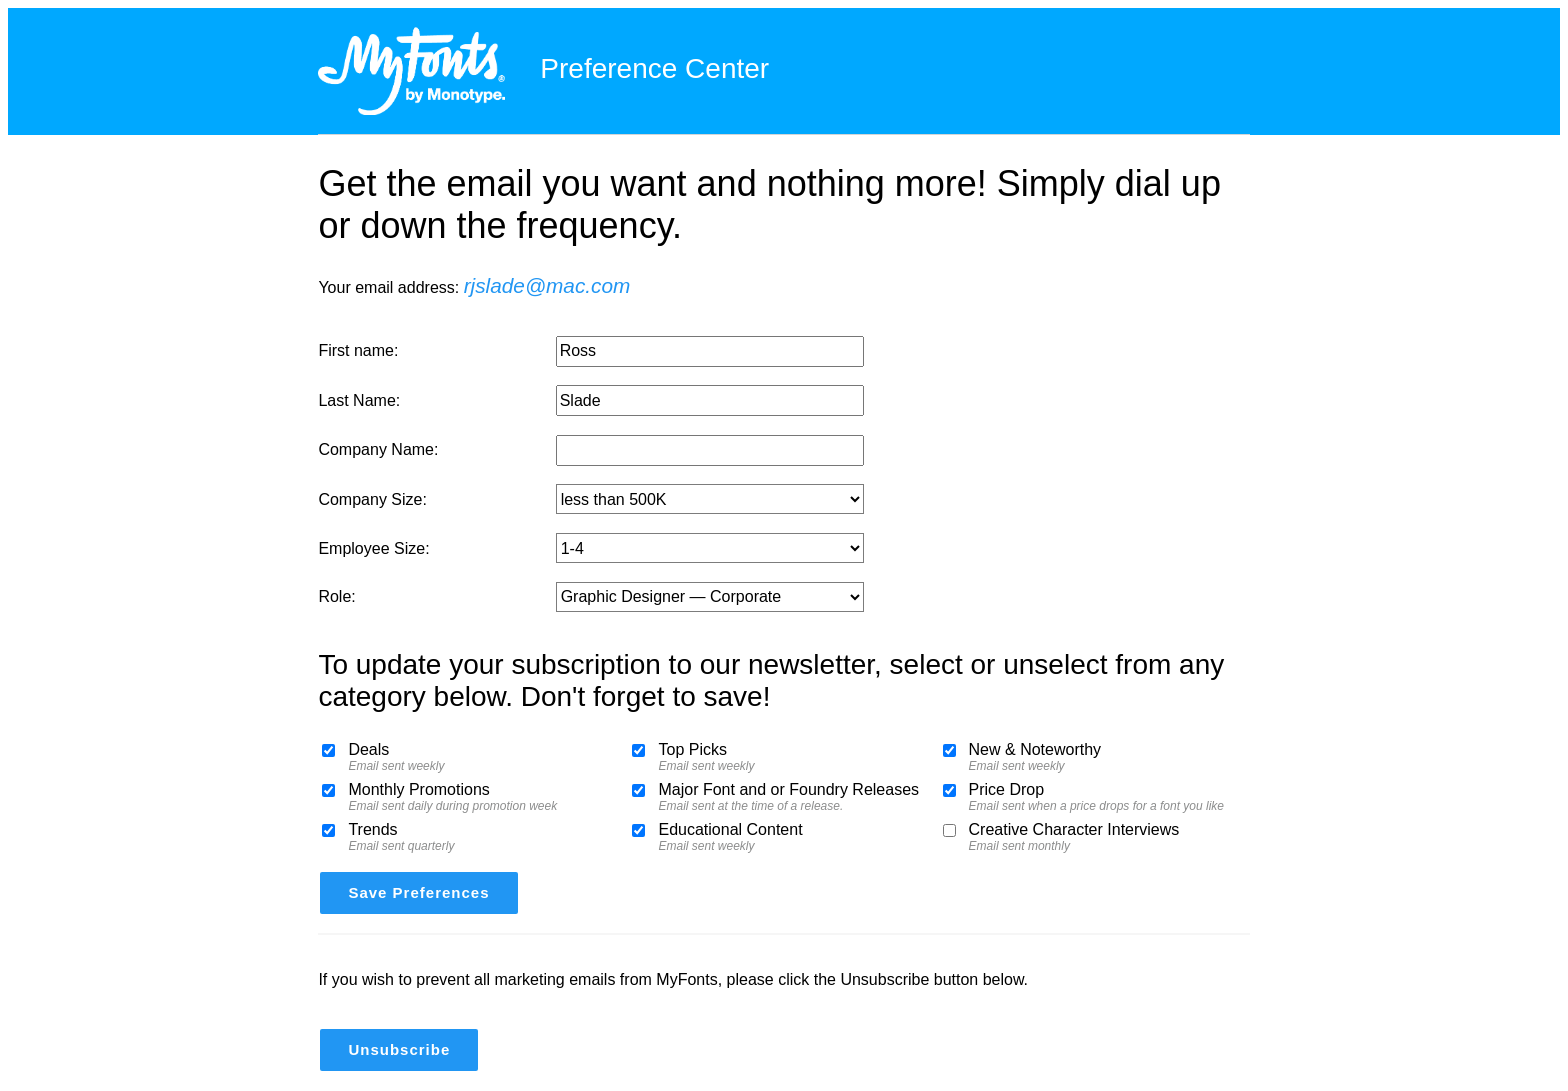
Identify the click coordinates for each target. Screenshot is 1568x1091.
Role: (336, 596)
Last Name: (359, 400)
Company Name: (378, 449)
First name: (358, 350)
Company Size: (372, 499)
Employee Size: (373, 548)
